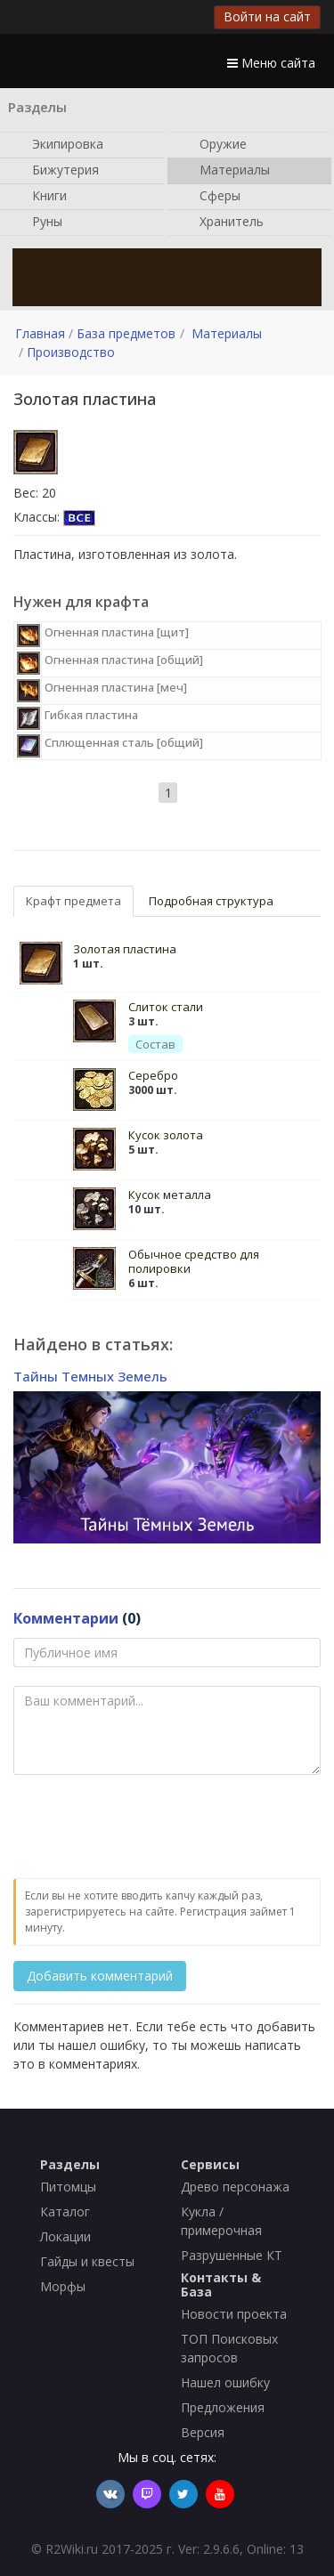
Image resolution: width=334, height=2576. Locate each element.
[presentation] (148, 1827)
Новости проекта (234, 2313)
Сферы (211, 196)
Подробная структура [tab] (211, 901)
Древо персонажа (235, 2186)
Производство (71, 352)
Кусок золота (165, 1135)
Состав (155, 1044)
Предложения (223, 2407)
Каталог (65, 2211)
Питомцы (68, 2186)
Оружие (214, 145)
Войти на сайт (267, 16)
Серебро (153, 1075)
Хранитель (223, 222)
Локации (65, 2236)
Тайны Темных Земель (90, 1376)
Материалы (226, 170)
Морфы (63, 2286)
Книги (40, 196)
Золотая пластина (124, 949)
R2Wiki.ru (71, 2548)
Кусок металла (169, 1195)
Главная (40, 333)
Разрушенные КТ (231, 2255)
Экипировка (58, 145)
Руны (38, 222)
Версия (202, 2432)
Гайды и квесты (87, 2261)
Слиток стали (165, 1007)
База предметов (126, 333)
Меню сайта (271, 62)
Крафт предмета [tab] (73, 901)
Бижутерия (56, 170)
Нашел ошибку (225, 2382)
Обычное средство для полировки (193, 1261)
